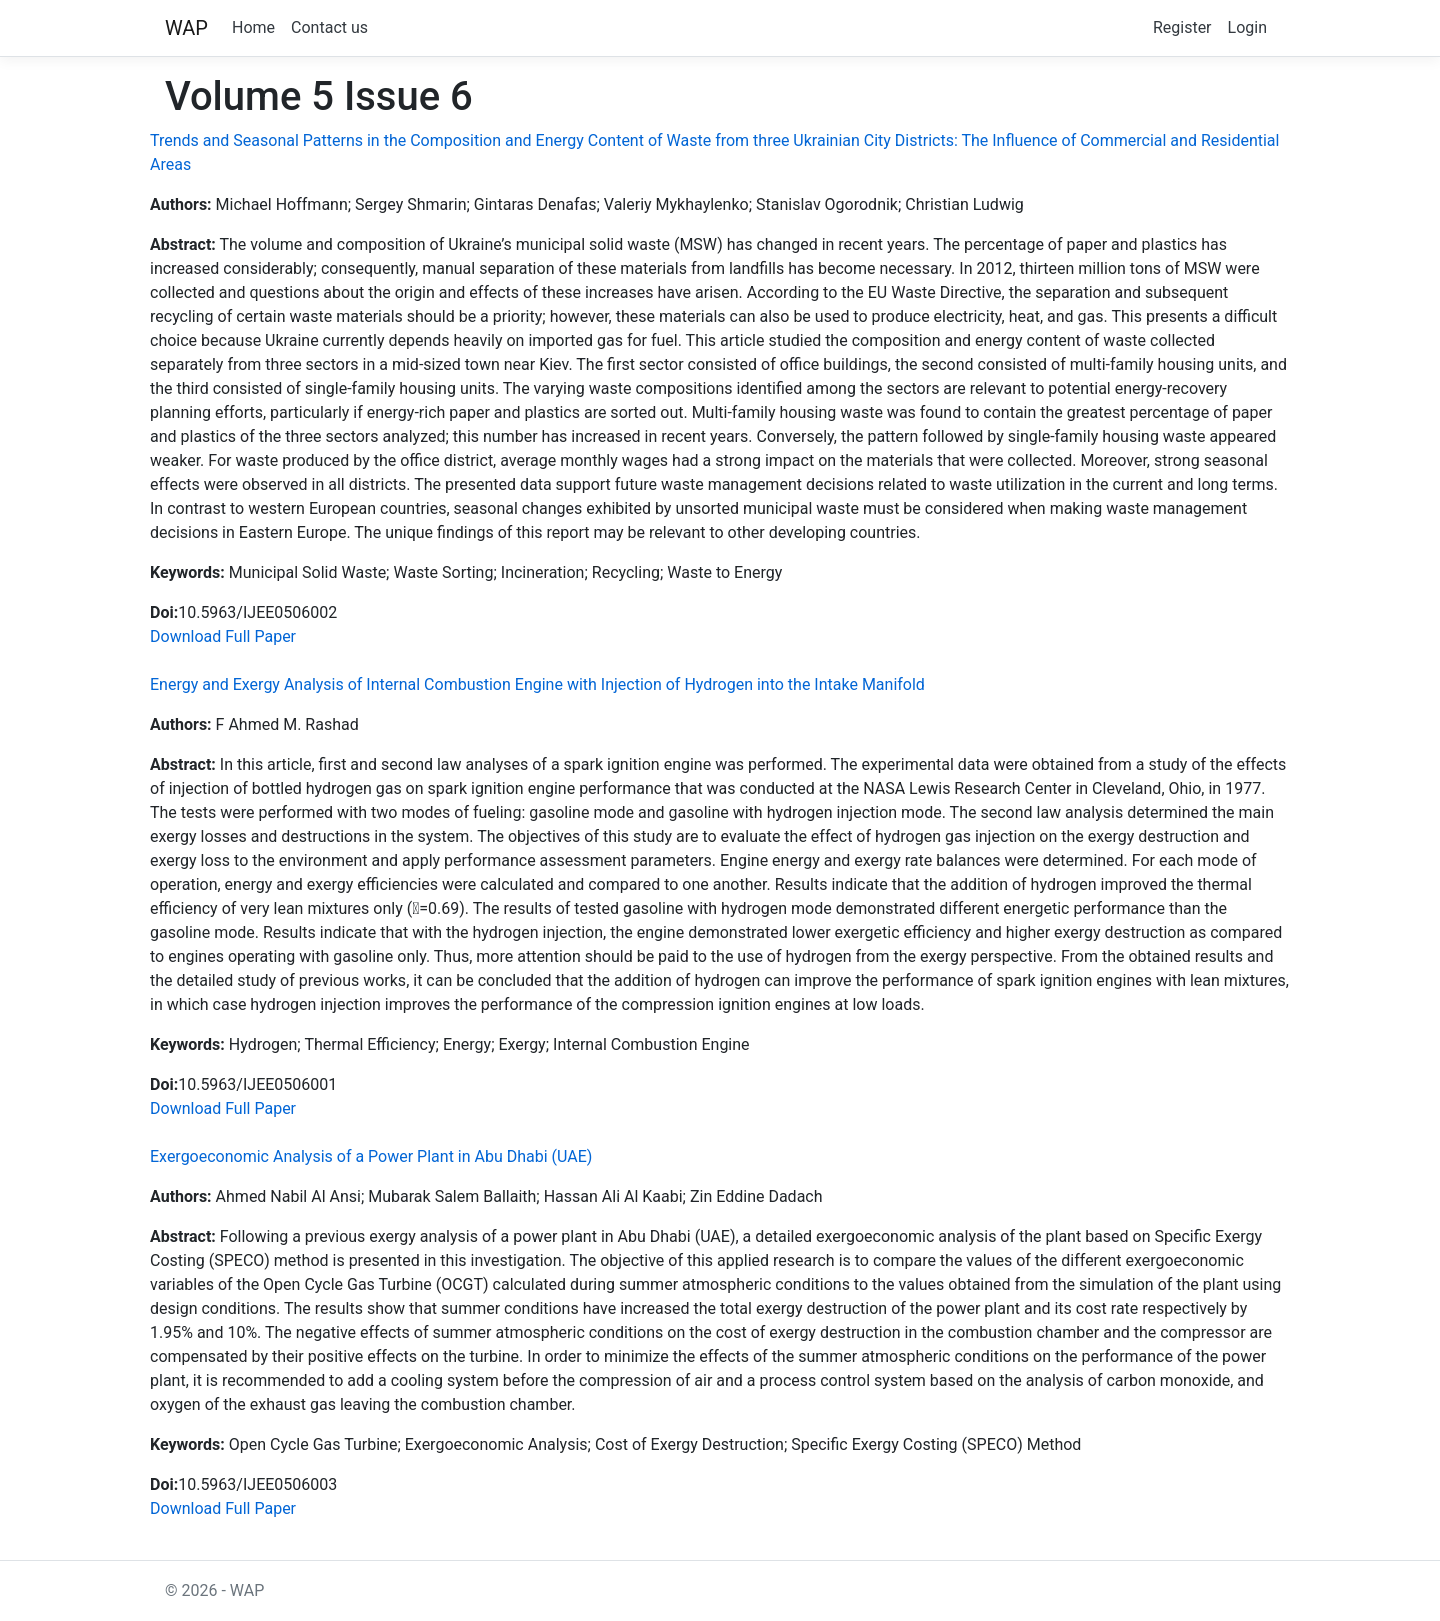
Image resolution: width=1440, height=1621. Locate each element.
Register (1182, 27)
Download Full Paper (223, 636)
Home (253, 27)
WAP (186, 28)
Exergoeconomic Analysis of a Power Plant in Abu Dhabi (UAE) (371, 1156)
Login (1247, 27)
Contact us (329, 27)
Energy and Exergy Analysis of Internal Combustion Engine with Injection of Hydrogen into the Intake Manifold (537, 684)
